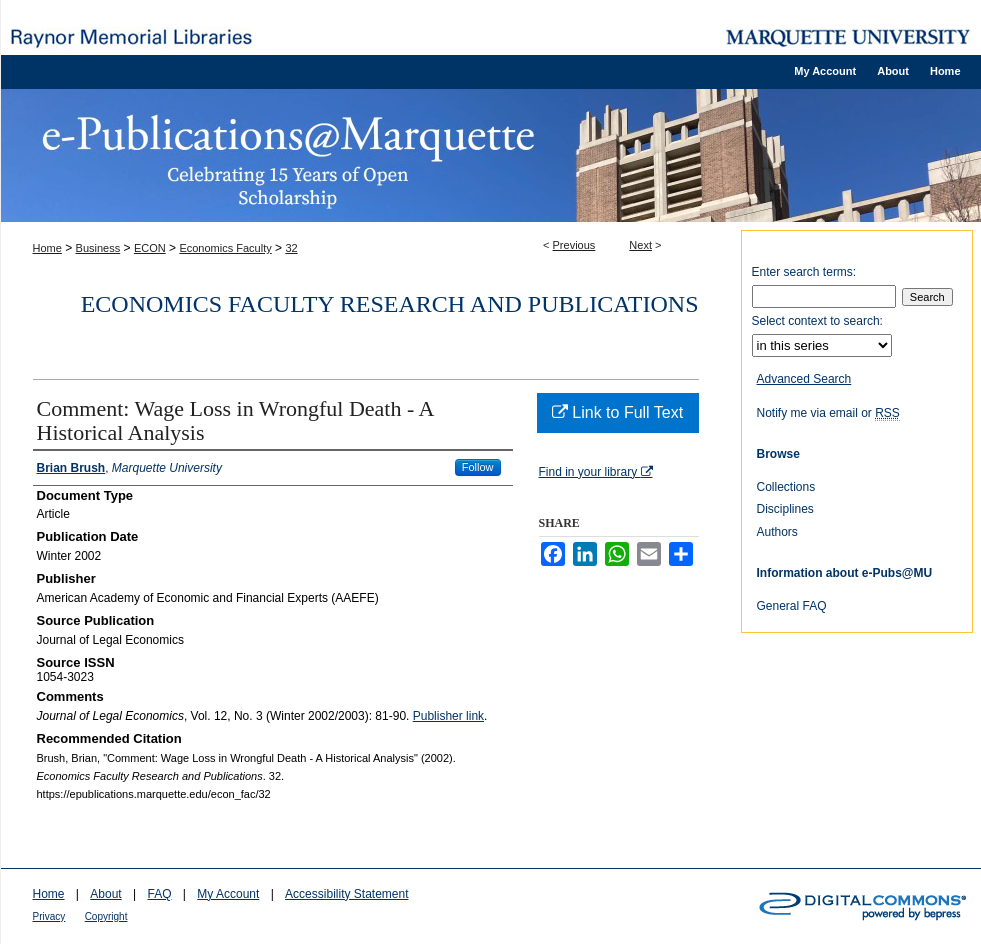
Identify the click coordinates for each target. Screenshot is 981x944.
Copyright (106, 916)
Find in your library (596, 472)
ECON (150, 248)
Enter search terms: (804, 272)
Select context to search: (817, 321)
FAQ (159, 894)
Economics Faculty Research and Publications (390, 304)
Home (47, 248)
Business (98, 248)
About (105, 894)
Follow (478, 467)
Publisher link (448, 716)
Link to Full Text (617, 412)
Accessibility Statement (346, 894)
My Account (228, 894)
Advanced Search (804, 379)
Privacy (49, 916)
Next (640, 245)
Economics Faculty (225, 248)
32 (291, 248)
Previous (574, 245)
